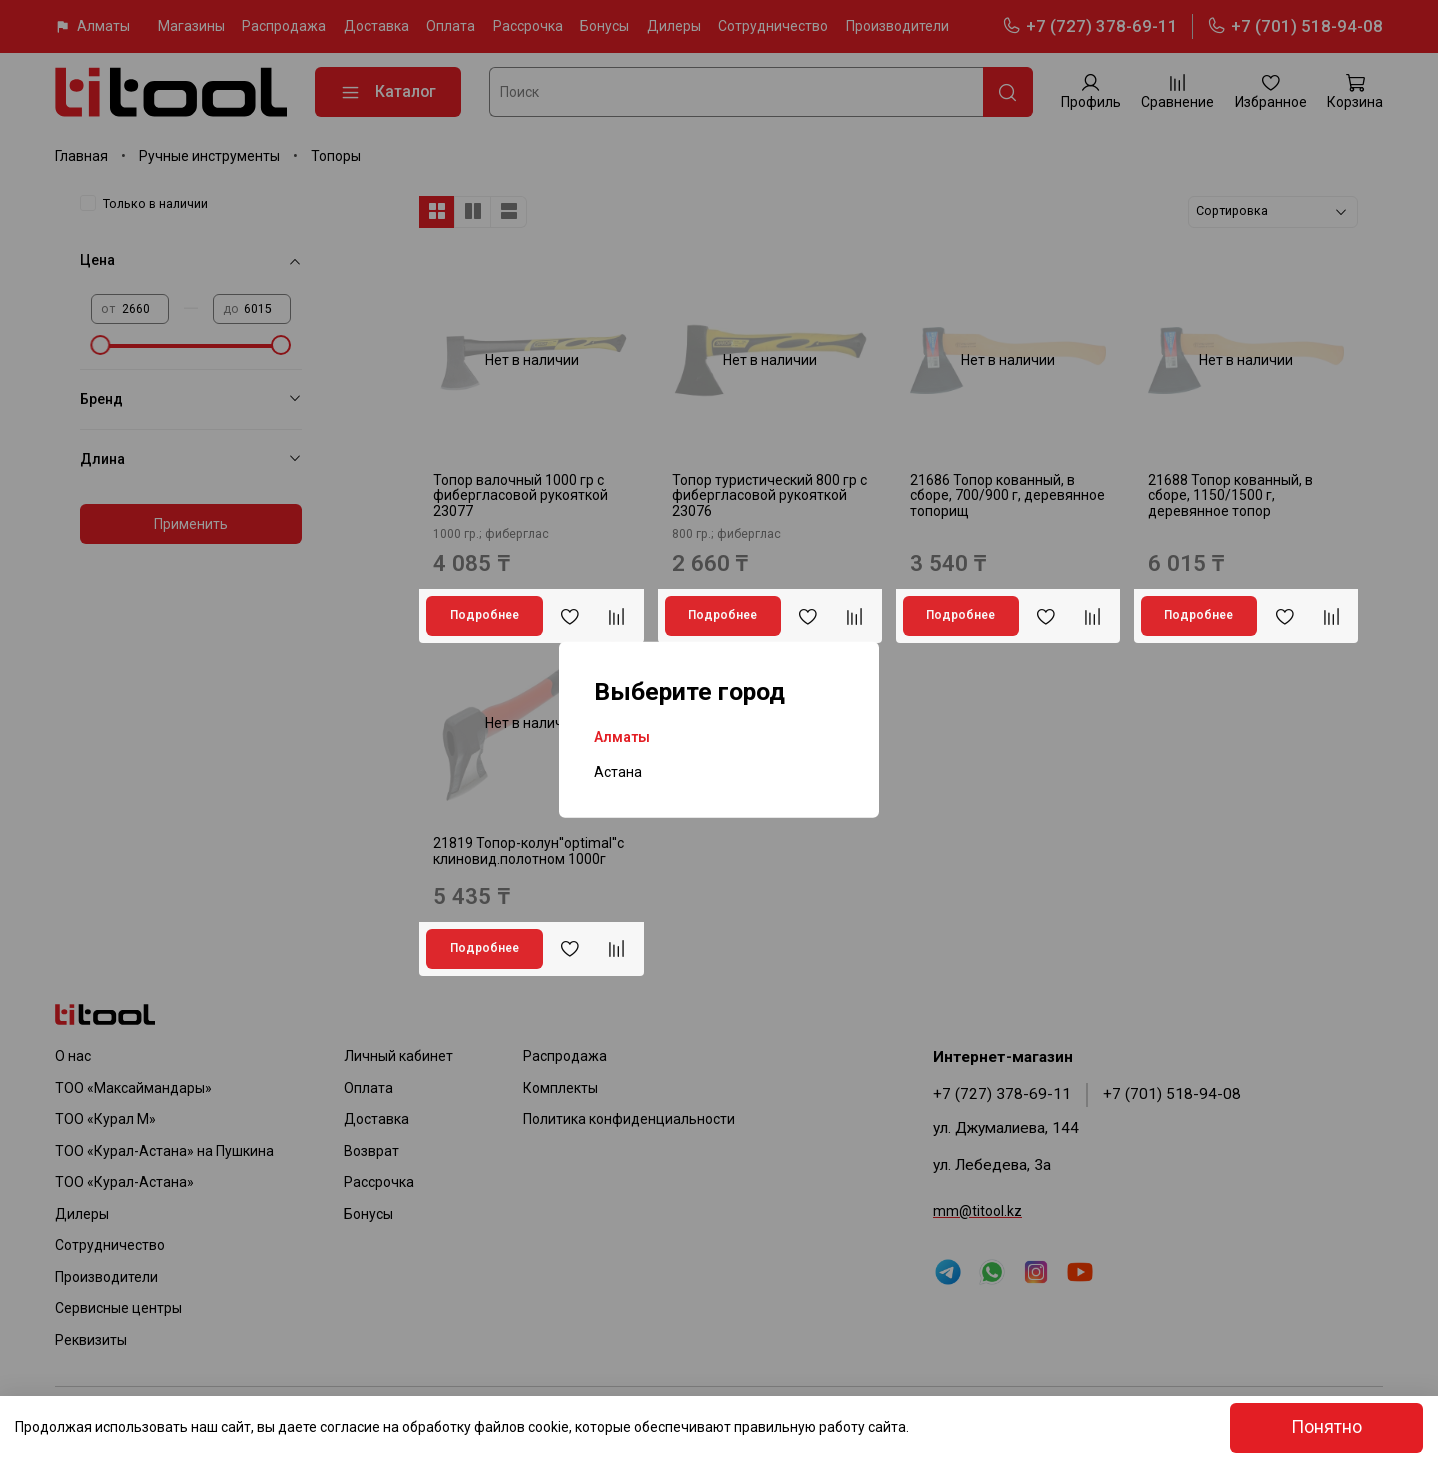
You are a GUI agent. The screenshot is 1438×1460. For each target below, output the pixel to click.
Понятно (1326, 1427)
